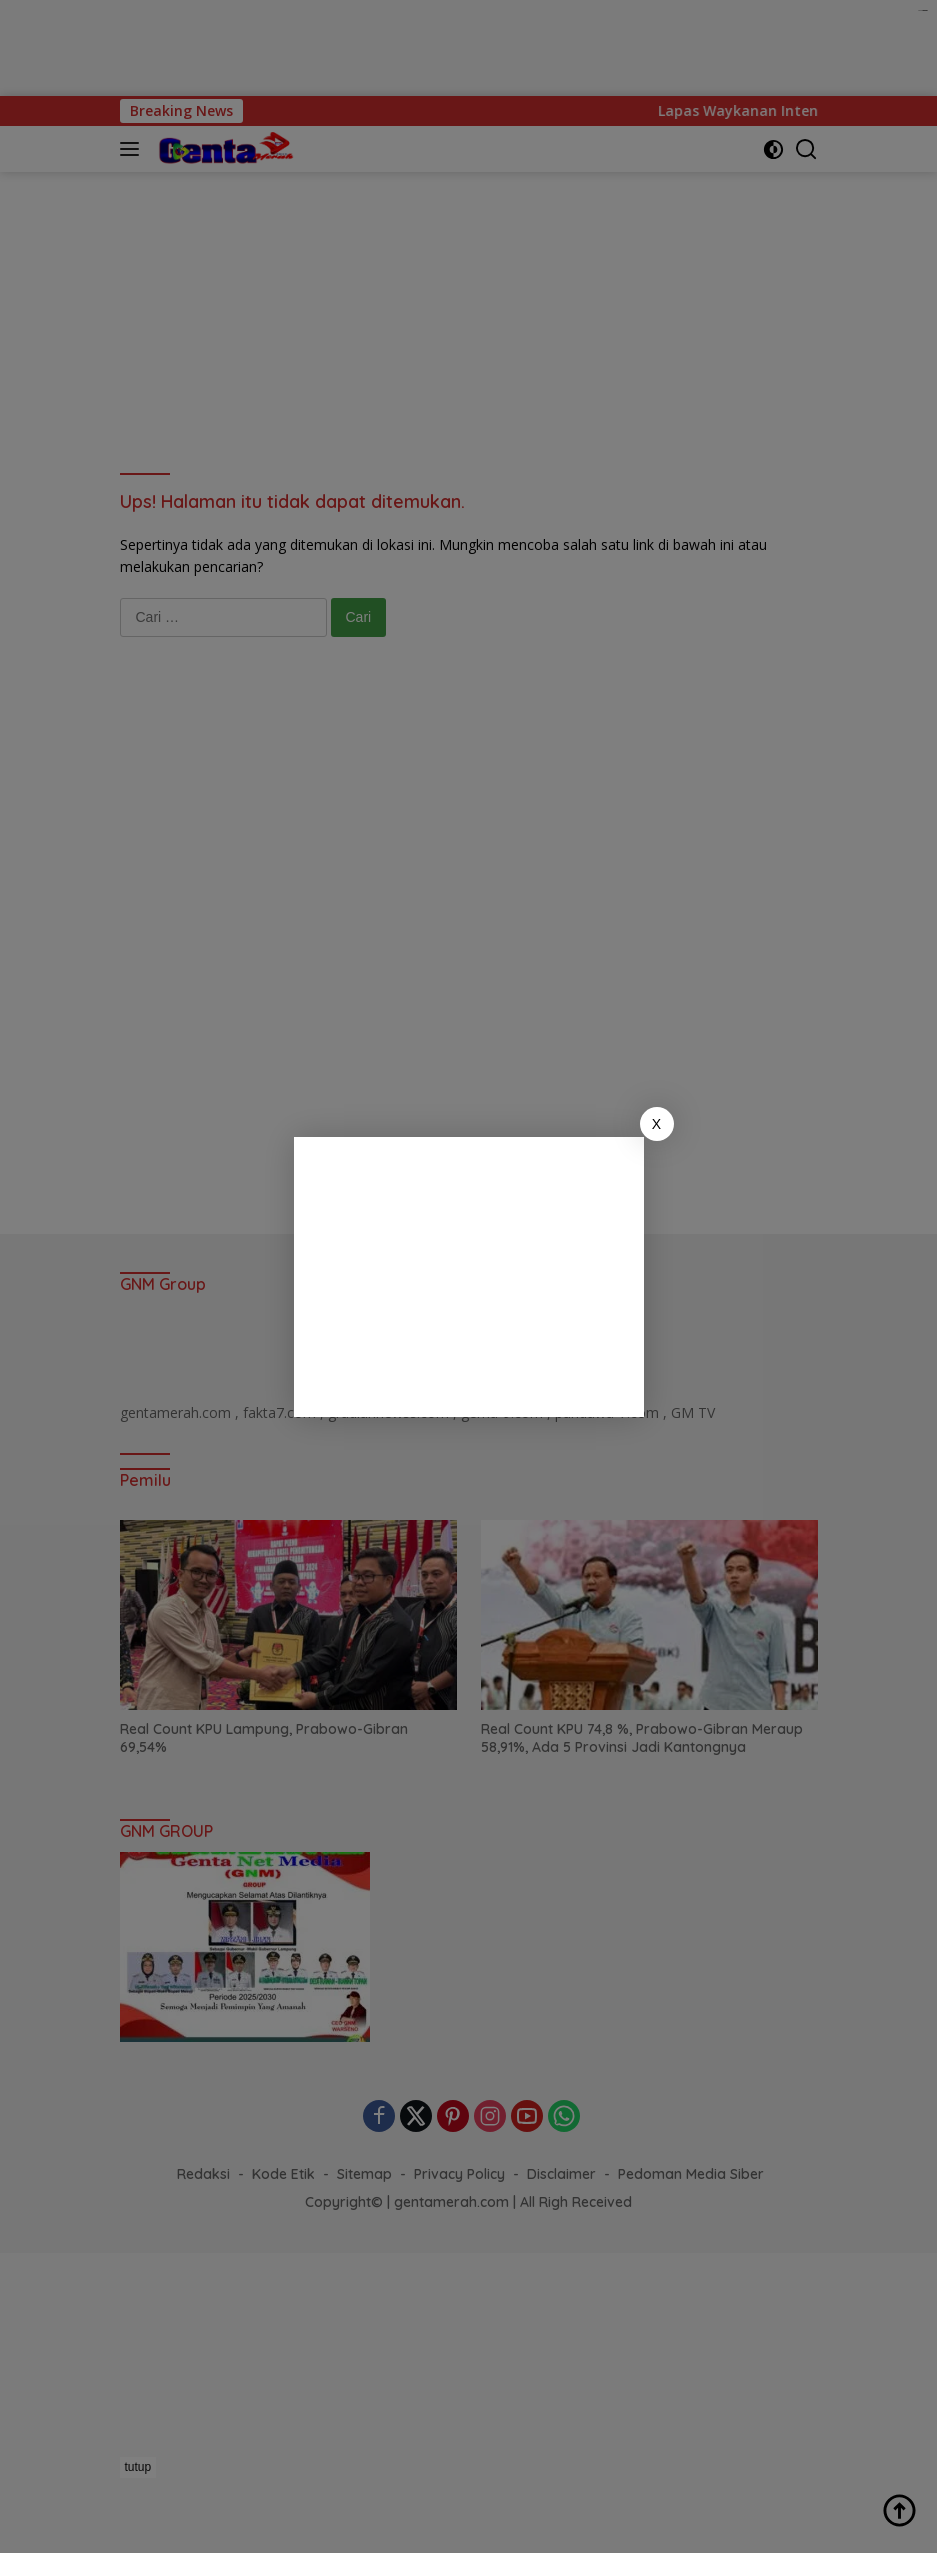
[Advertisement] (469, 1277)
